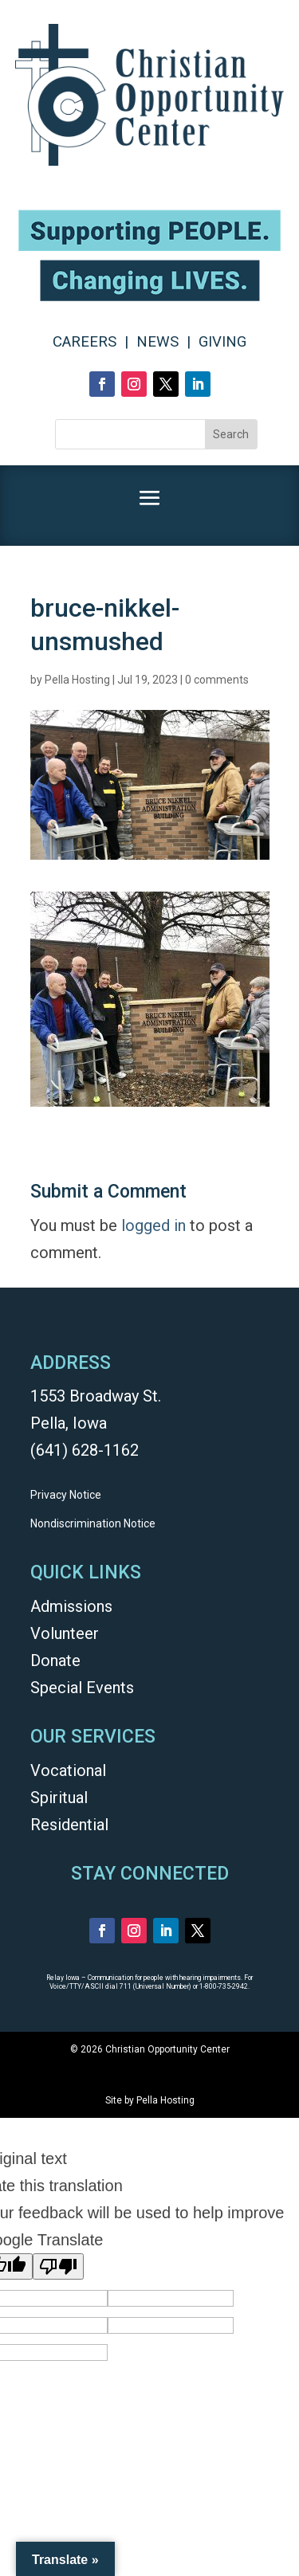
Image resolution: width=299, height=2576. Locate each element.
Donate (55, 1660)
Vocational (68, 1770)
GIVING (222, 342)
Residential (69, 1824)
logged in (153, 1225)
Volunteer (64, 1633)
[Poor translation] (58, 2266)
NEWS (157, 342)
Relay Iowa (63, 1978)
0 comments (217, 679)
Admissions (71, 1606)
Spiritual (59, 1797)
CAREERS (84, 342)
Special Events (82, 1687)
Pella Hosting (77, 679)
